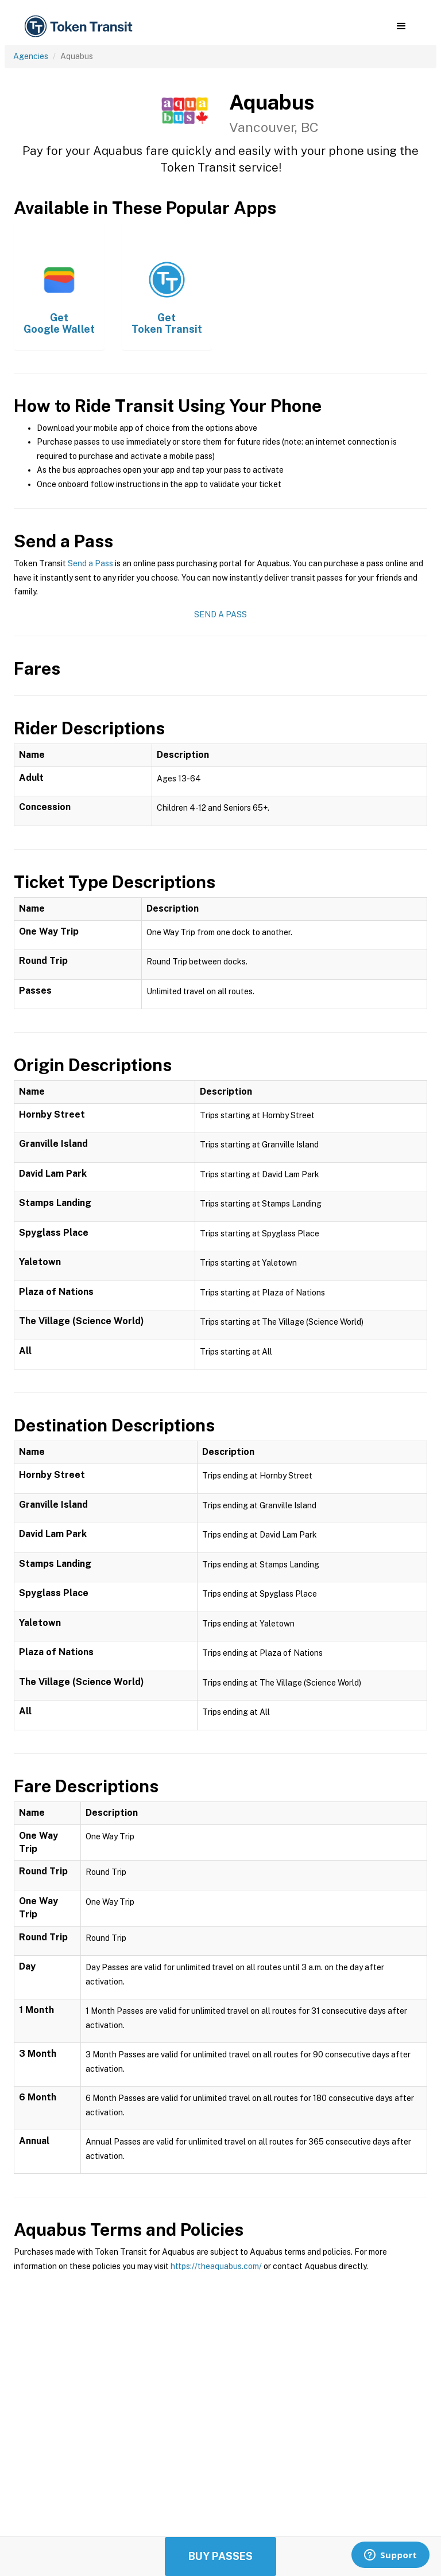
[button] (401, 26)
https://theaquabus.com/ (216, 2266)
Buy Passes (220, 2556)
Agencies (30, 56)
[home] (80, 26)
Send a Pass (90, 563)
